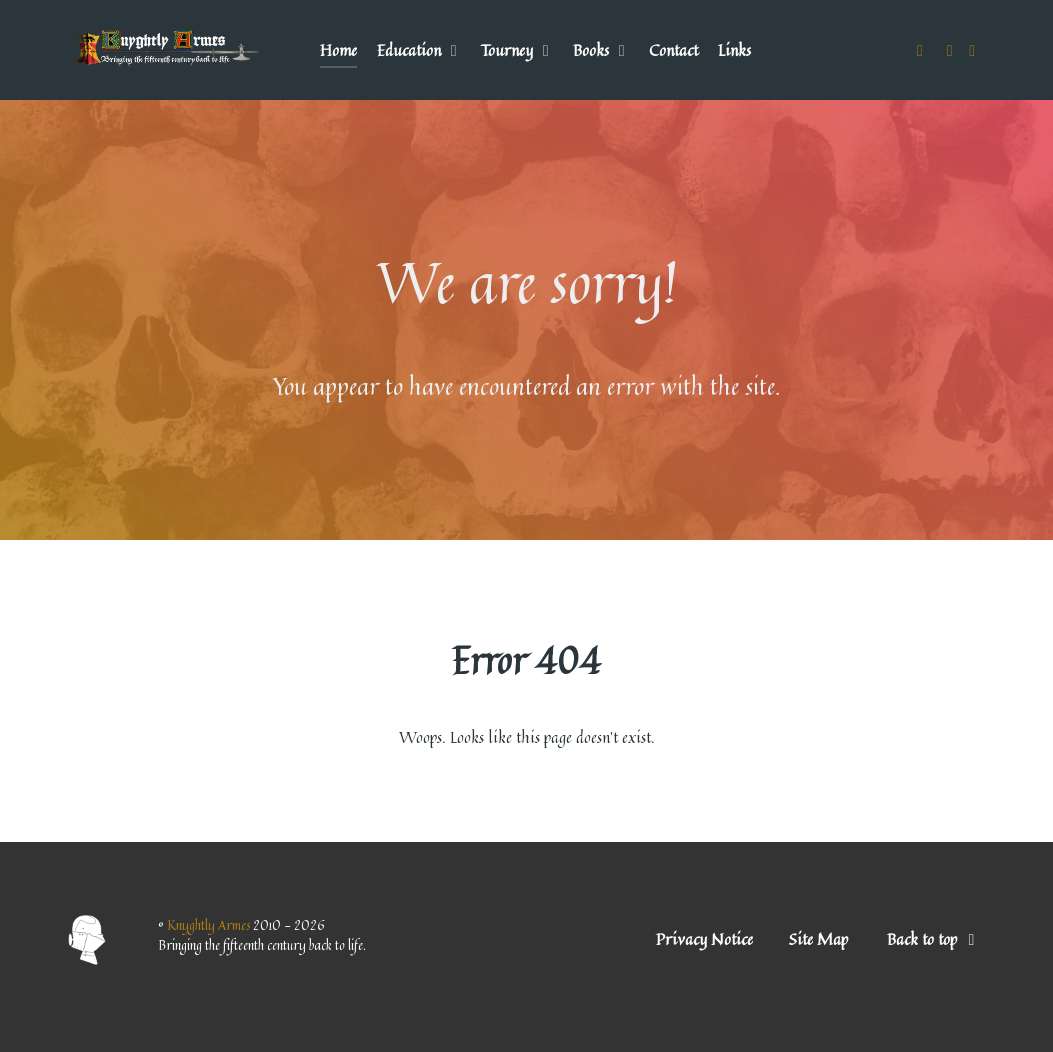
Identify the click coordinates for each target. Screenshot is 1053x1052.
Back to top (934, 939)
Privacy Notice (704, 939)
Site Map (818, 939)
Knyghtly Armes (210, 925)
